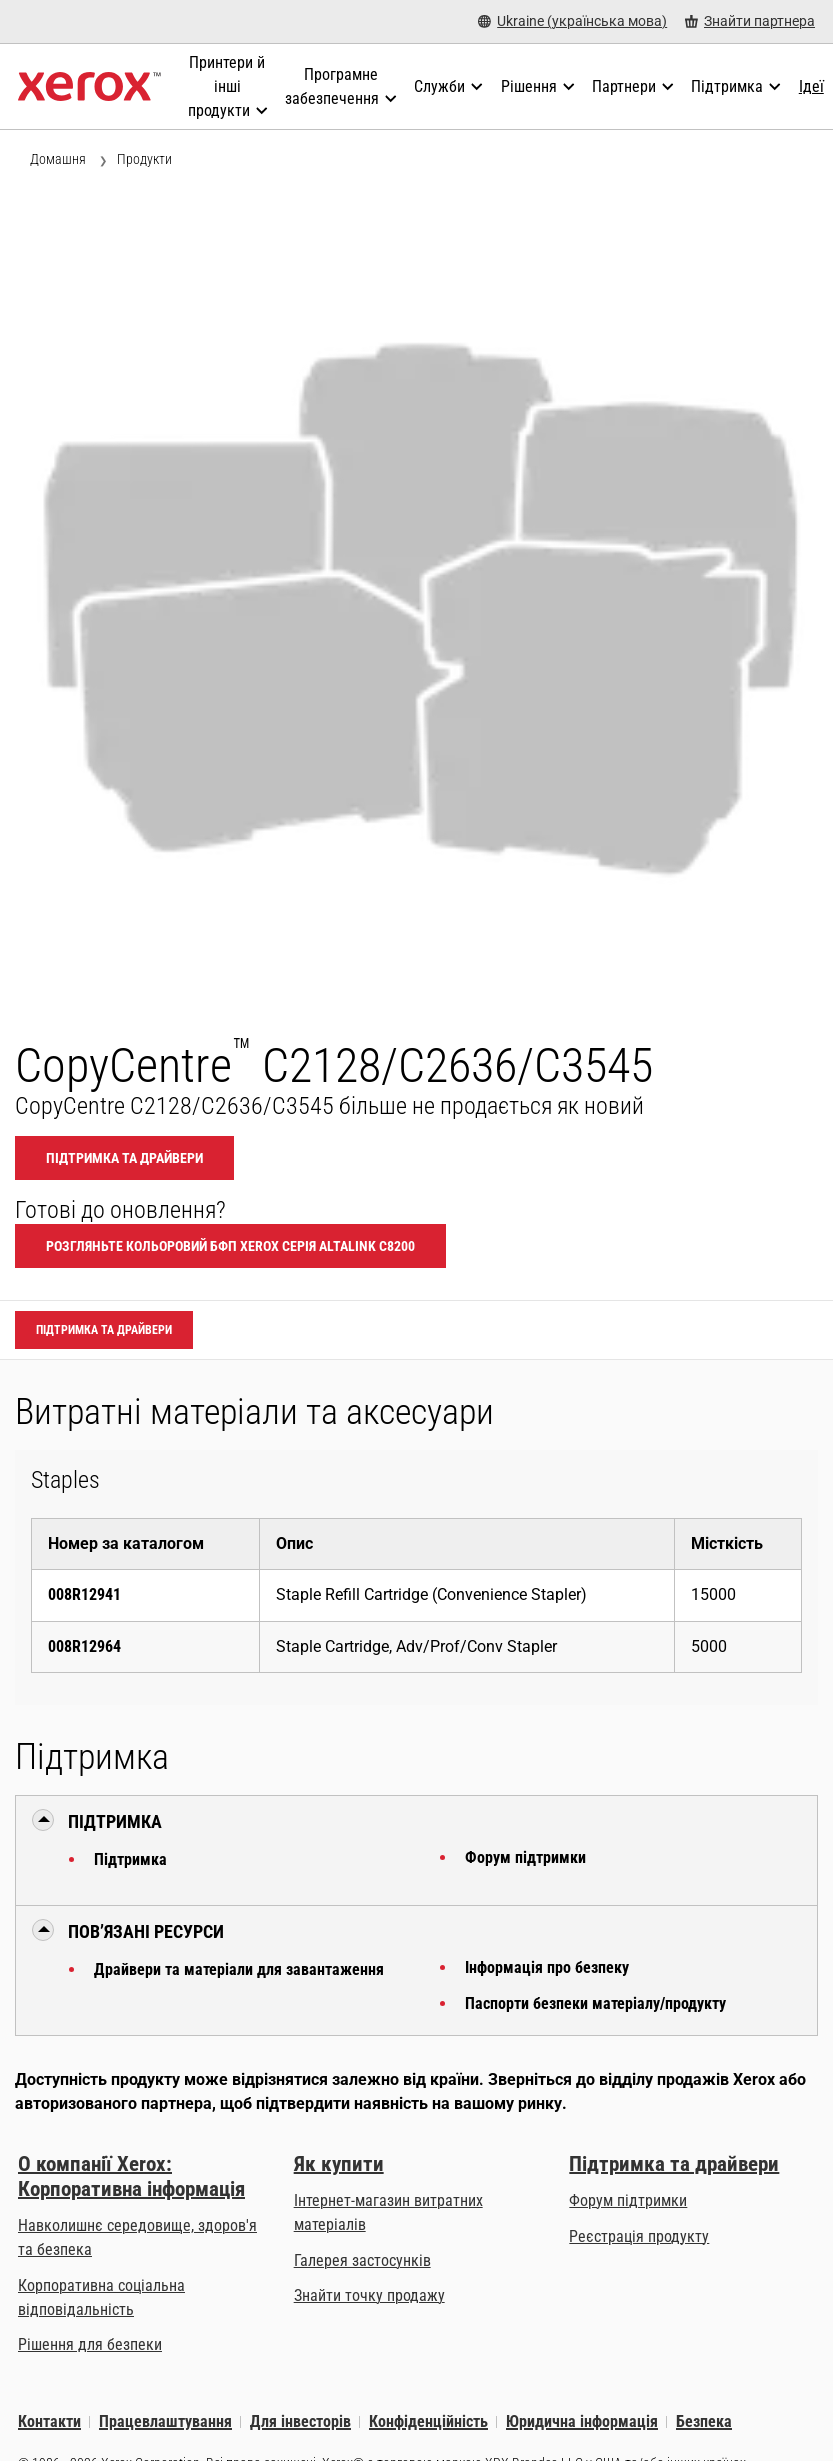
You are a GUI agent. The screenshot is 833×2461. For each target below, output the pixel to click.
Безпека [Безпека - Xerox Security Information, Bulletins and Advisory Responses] (704, 2421)
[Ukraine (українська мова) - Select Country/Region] (572, 21)
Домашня (58, 159)
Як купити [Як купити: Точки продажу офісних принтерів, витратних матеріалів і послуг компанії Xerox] (339, 2164)
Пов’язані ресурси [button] (146, 1931)
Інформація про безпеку (547, 1967)
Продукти (144, 159)
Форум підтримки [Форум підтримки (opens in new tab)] (628, 2200)
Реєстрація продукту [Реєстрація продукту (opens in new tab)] (639, 2236)
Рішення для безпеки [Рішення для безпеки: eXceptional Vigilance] (90, 2344)
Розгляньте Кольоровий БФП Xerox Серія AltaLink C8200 (230, 1246)
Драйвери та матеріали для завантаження (239, 1969)
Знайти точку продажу (369, 2295)
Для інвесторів (300, 2421)
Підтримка (130, 1859)
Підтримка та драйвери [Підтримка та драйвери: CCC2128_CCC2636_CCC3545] (124, 1158)
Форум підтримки (525, 1857)
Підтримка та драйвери (674, 2164)
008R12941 (84, 1594)
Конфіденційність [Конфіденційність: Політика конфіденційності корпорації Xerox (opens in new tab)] (428, 2421)
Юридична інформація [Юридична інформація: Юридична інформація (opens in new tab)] (582, 2421)
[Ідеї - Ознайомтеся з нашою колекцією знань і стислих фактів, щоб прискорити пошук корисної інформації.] (811, 87)
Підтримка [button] (115, 1821)
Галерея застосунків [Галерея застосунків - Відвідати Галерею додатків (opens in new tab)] (362, 2260)
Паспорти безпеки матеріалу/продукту (595, 2003)
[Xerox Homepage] (89, 87)
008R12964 (84, 1646)
